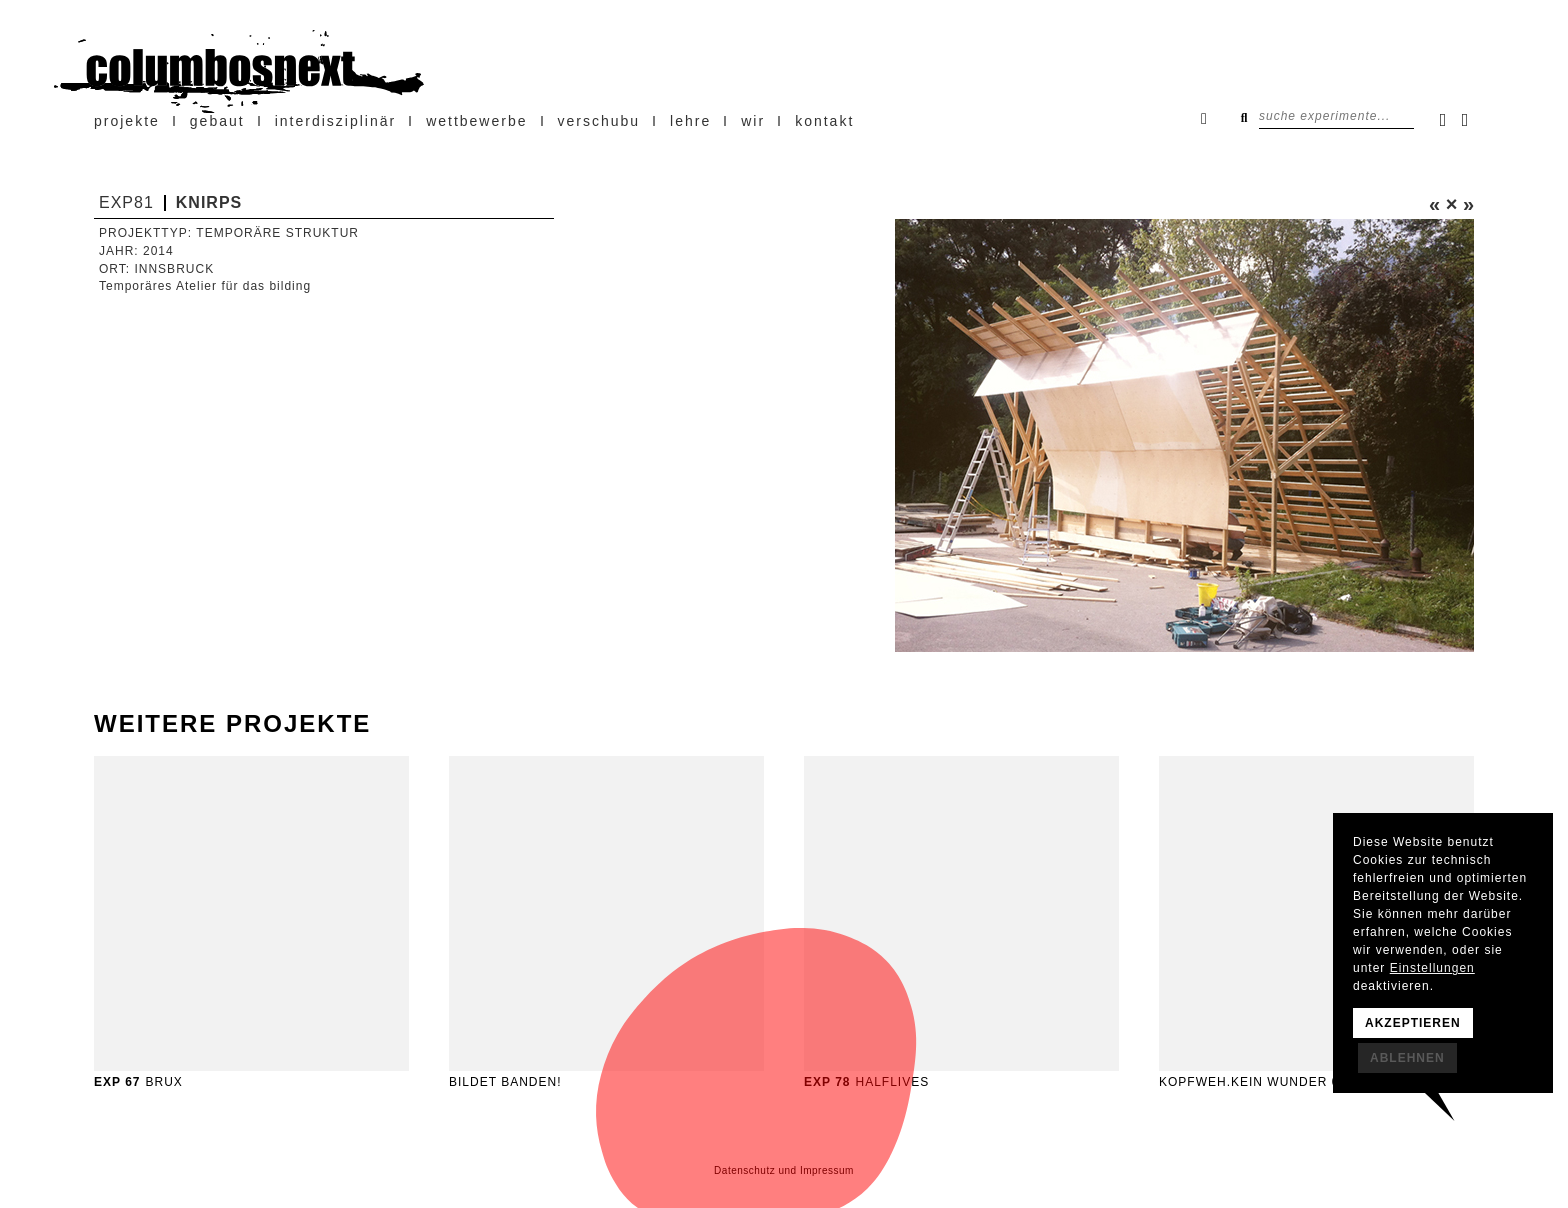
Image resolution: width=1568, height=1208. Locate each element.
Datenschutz (744, 1170)
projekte (127, 121)
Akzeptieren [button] (1413, 1023)
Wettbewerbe (476, 121)
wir (753, 121)
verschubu (599, 121)
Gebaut (217, 121)
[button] (821, 435)
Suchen (1244, 117)
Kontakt (824, 121)
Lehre (690, 121)
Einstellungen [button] (1432, 968)
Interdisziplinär (335, 121)
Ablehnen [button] (1407, 1058)
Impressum (827, 1170)
